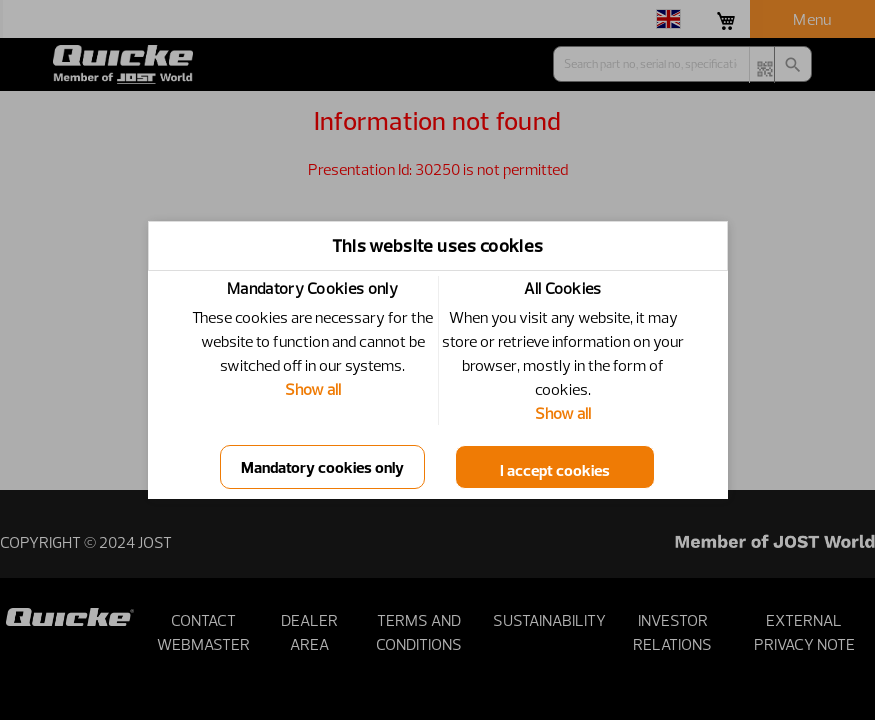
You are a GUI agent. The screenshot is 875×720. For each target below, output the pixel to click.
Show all (313, 389)
